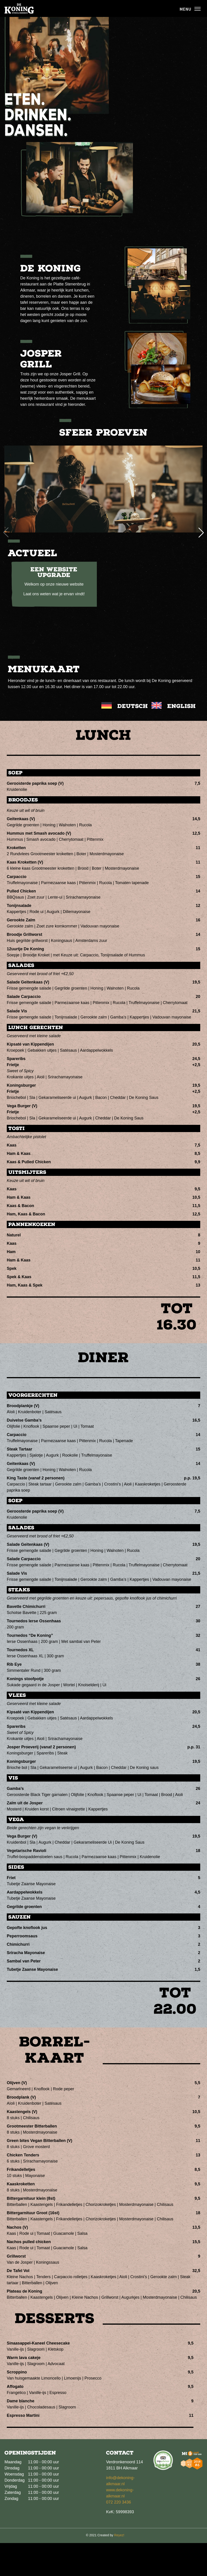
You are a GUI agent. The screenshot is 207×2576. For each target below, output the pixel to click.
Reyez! (119, 2535)
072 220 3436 (118, 2502)
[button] (201, 532)
